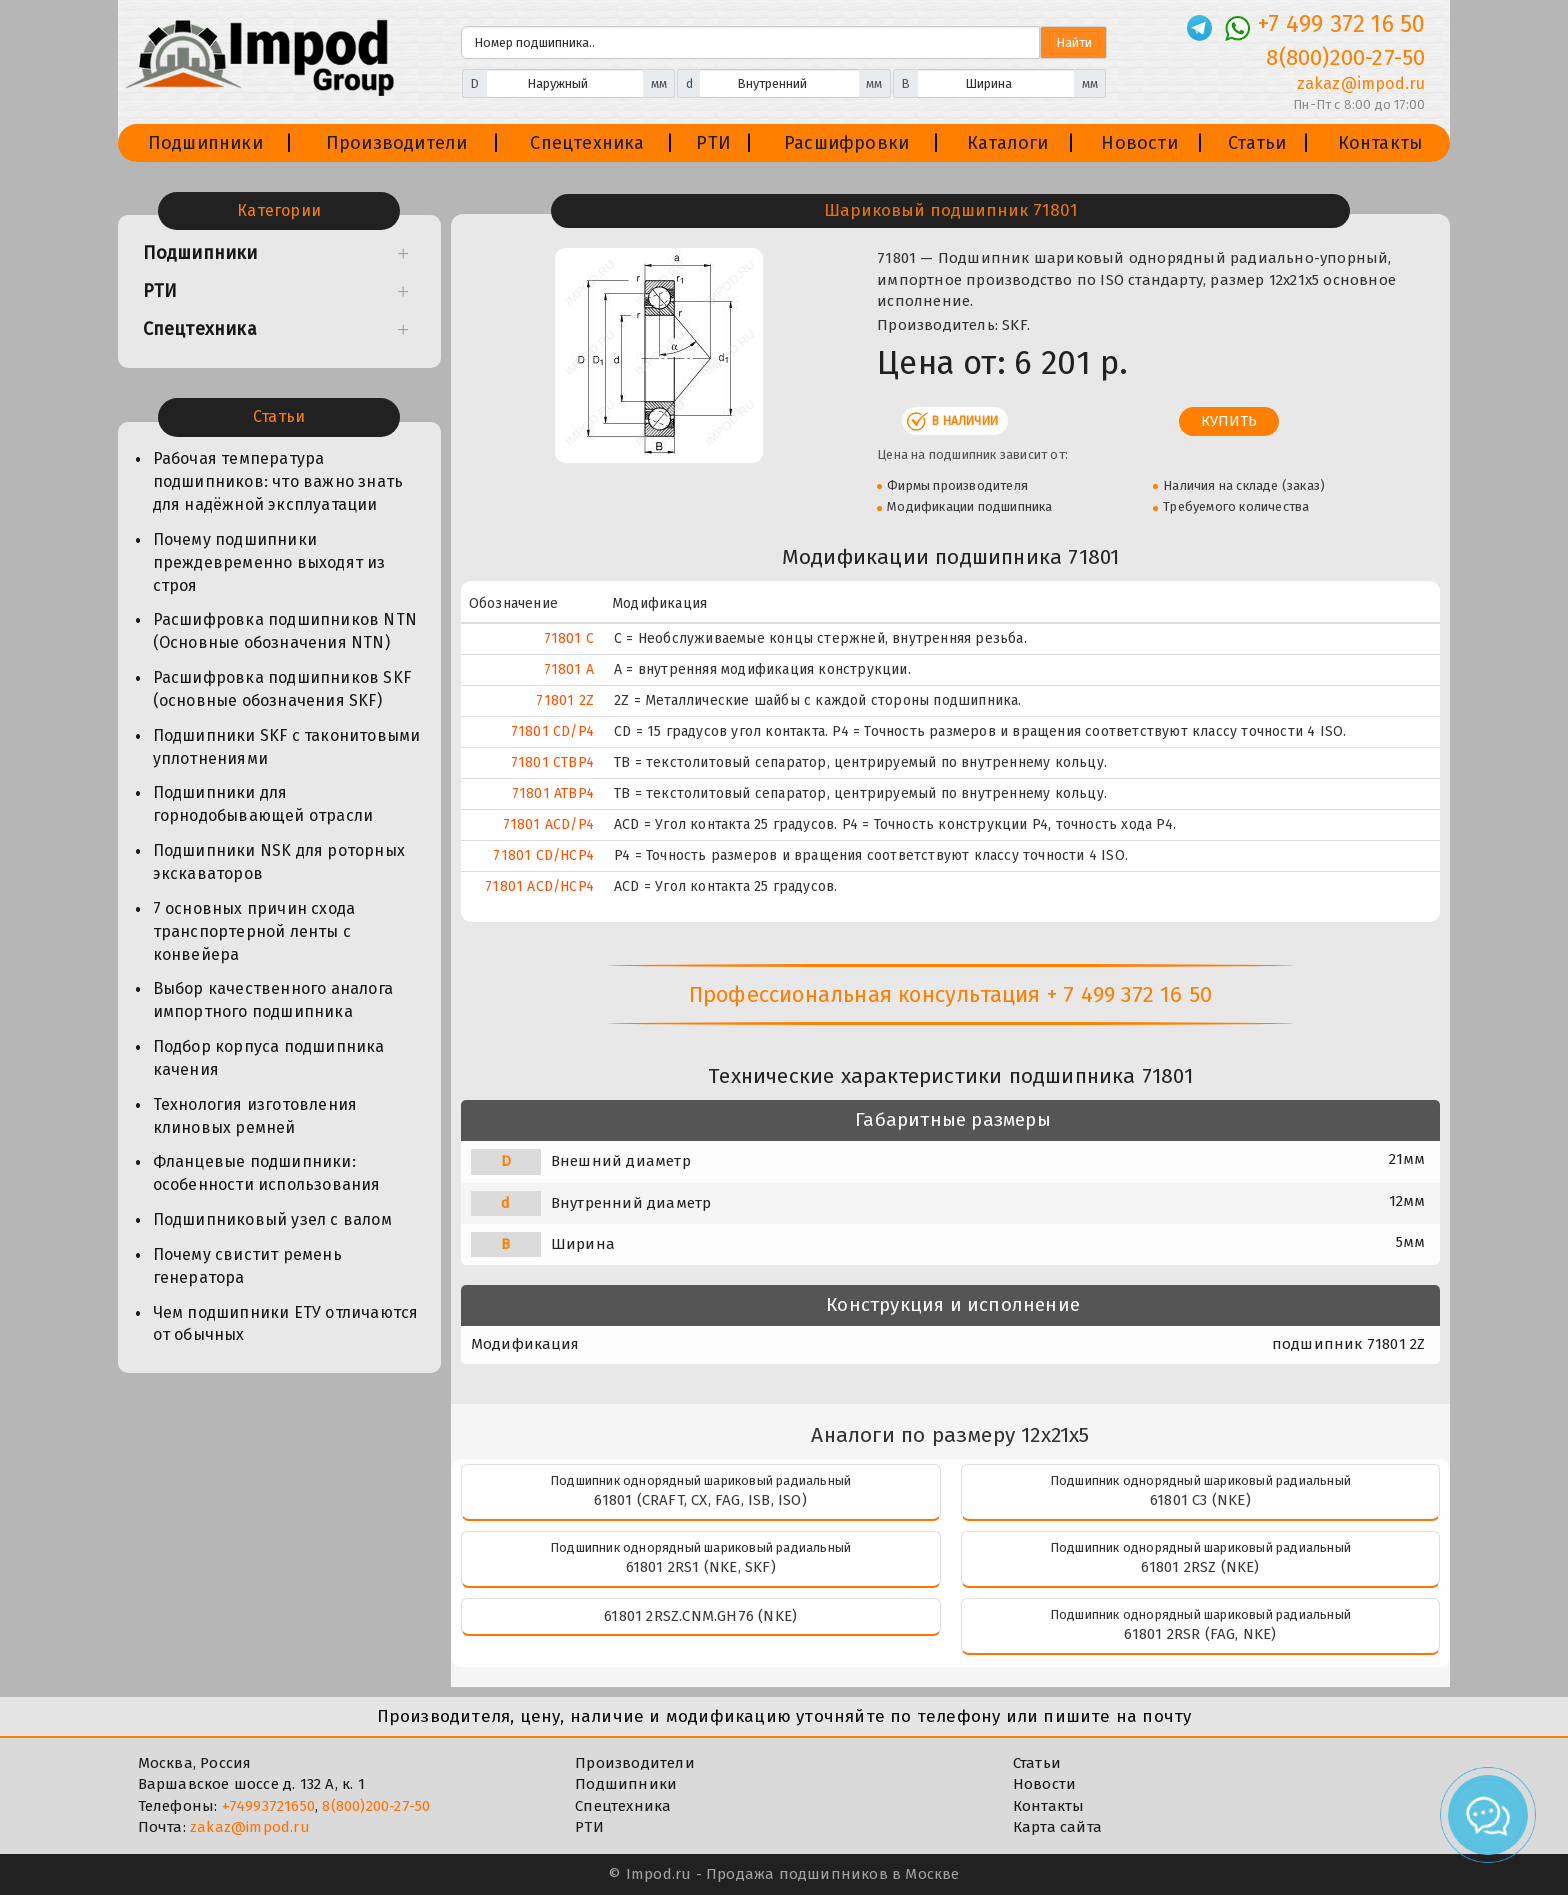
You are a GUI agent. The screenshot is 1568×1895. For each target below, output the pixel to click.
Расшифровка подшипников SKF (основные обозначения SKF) (282, 689)
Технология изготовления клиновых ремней (255, 1116)
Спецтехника (587, 143)
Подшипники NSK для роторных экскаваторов (279, 862)
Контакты (1381, 143)
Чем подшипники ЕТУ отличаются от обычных (286, 1324)
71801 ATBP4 (553, 793)
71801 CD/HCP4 (543, 855)
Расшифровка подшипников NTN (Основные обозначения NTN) (285, 631)
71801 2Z (565, 700)
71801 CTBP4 (552, 762)
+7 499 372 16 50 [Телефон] (1341, 24)
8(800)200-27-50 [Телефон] (1345, 57)
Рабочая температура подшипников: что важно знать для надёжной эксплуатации (278, 481)
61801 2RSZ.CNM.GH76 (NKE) (700, 1616)
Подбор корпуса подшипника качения (269, 1058)
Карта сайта (1057, 1827)
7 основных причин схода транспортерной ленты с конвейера (254, 931)
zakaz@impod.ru (250, 1827)
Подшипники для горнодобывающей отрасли (263, 804)
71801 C (569, 638)
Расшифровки (846, 143)
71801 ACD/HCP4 (539, 886)
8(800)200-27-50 (376, 1806)
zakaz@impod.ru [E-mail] (1361, 83)
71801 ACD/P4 (548, 824)
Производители (397, 143)
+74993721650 (268, 1806)
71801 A (569, 669)
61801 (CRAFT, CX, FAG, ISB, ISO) (700, 1500)
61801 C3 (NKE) (1200, 1500)
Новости (1139, 143)
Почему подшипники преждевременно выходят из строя (269, 562)
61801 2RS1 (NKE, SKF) (701, 1567)
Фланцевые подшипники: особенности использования (267, 1173)
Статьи (1257, 143)
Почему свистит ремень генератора (247, 1266)
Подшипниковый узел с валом (272, 1219)
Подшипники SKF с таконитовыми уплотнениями (287, 747)
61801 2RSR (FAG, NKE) (1200, 1634)
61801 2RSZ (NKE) (1200, 1567)
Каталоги (1008, 143)
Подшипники (205, 143)
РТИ (713, 143)
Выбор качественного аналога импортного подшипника (273, 1000)
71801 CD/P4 (552, 731)
